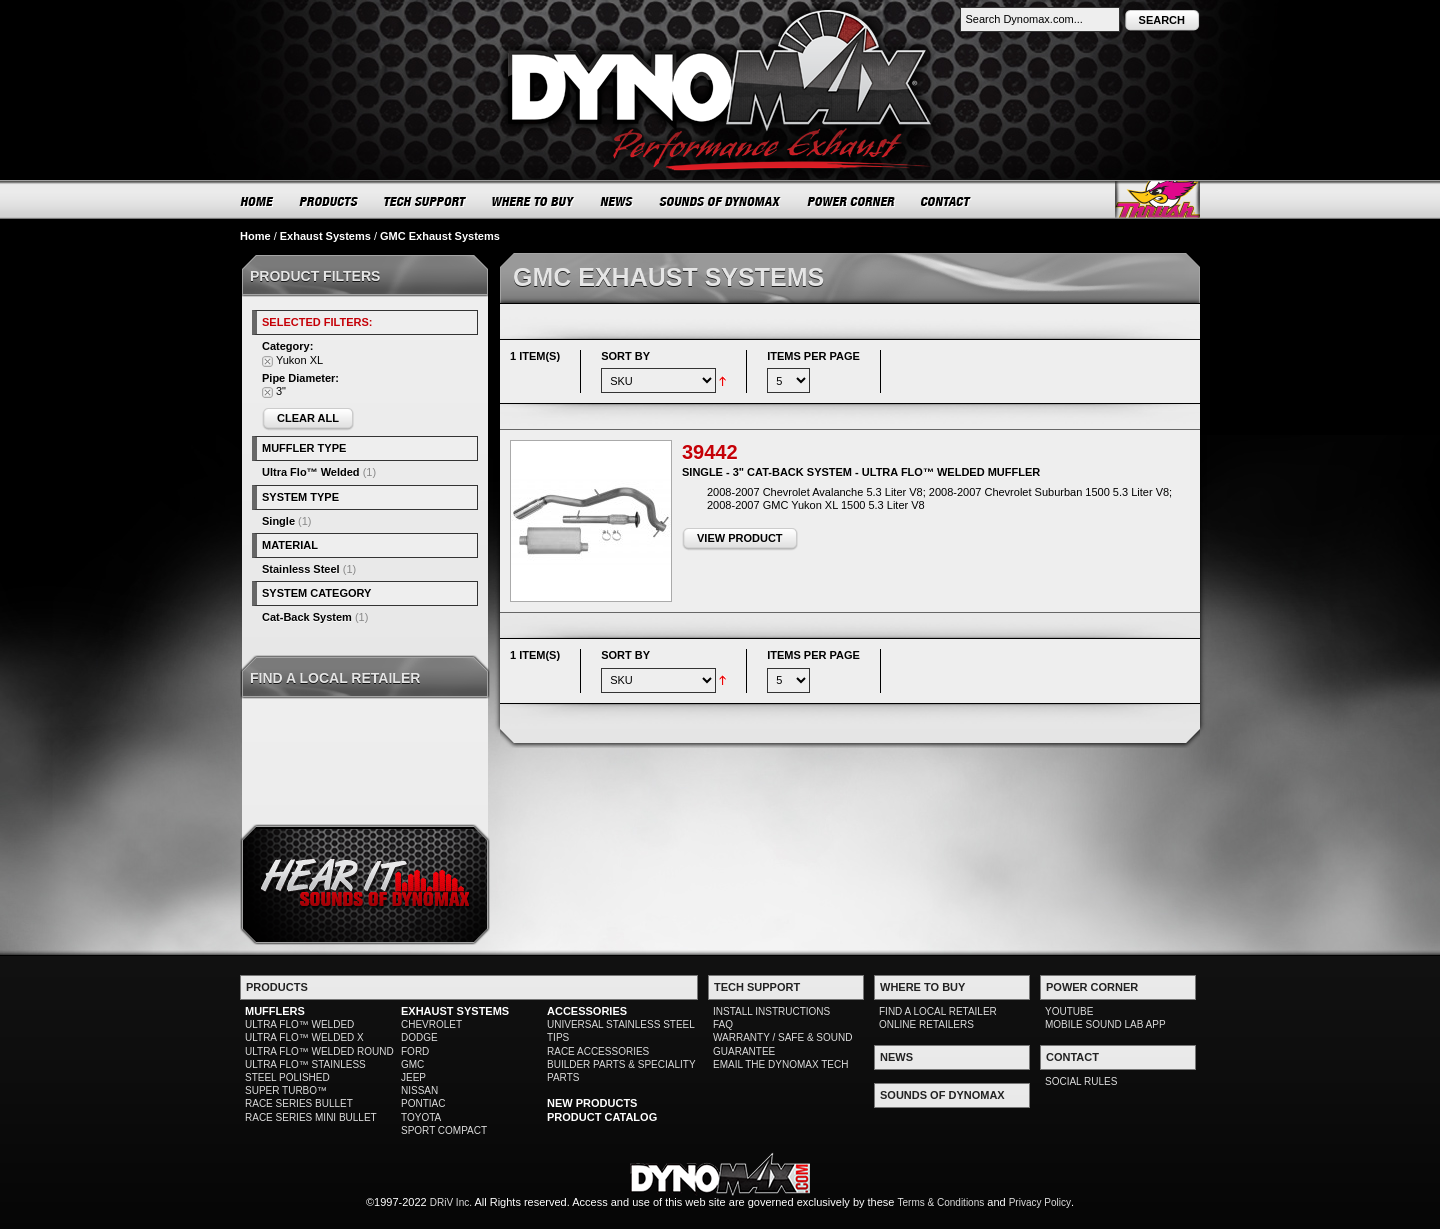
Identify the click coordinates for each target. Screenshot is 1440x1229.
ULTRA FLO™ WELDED (299, 1024)
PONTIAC (423, 1103)
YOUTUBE (1069, 1011)
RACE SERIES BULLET (299, 1103)
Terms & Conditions (941, 1202)
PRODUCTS (329, 201)
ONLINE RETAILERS (926, 1024)
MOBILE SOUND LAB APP (1105, 1024)
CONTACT (946, 201)
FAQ (723, 1024)
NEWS (617, 201)
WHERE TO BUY (533, 201)
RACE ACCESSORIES (598, 1051)
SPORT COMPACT (444, 1130)
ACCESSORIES (587, 1011)
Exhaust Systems (325, 236)
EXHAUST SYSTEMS (455, 1011)
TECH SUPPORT (425, 201)
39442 (710, 452)
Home (255, 236)
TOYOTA (421, 1117)
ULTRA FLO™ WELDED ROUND (319, 1051)
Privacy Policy (1040, 1202)
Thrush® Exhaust (1157, 199)
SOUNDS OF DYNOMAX (720, 201)
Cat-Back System (307, 617)
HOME (257, 201)
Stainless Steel (301, 569)
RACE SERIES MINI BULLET (311, 1117)
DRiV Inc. (451, 1202)
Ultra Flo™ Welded (311, 472)
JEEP (413, 1077)
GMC (412, 1064)
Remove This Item (267, 361)
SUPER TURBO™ (286, 1090)
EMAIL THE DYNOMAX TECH (780, 1064)
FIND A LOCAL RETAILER (938, 1011)
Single (278, 521)
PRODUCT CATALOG (602, 1117)
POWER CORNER (851, 201)
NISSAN (419, 1090)
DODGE (419, 1037)
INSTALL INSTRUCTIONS (771, 1011)
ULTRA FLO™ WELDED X (304, 1037)
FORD (415, 1051)
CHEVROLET (431, 1024)
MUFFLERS (275, 1011)
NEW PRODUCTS (592, 1103)
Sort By (625, 356)
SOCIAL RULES (1081, 1081)
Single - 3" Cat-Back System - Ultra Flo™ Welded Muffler (861, 472)
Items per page (813, 356)
